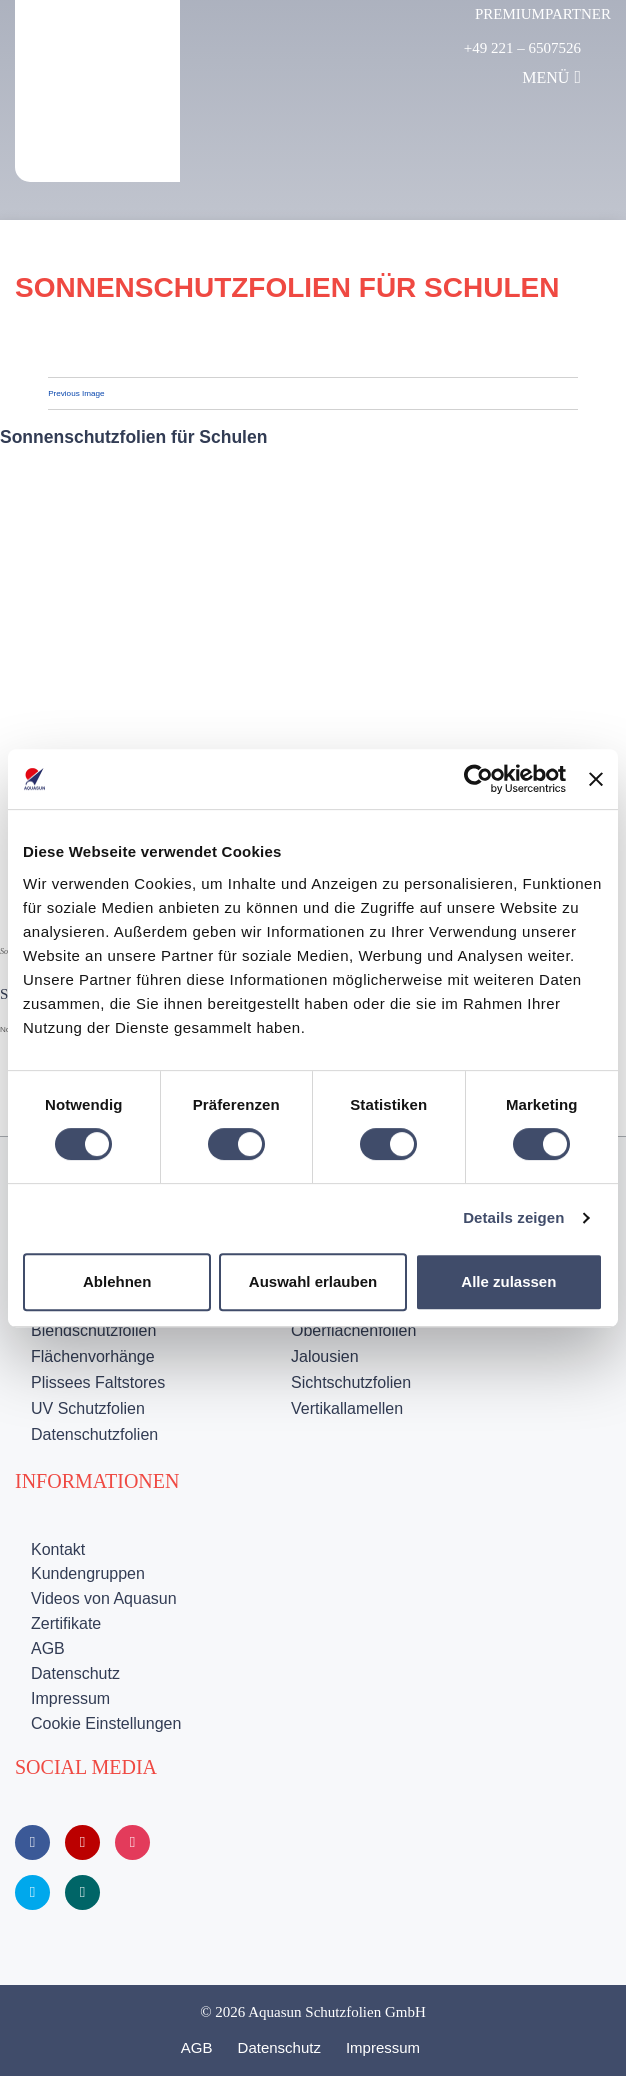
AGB (48, 1648)
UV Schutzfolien (88, 1408)
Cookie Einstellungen (106, 1723)
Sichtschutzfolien (351, 1382)
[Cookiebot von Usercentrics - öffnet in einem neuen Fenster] (478, 779)
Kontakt (58, 1549)
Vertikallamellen (347, 1408)
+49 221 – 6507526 (522, 48)
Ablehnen (117, 1281)
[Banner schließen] (596, 779)
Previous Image (76, 393)
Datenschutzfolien (94, 1434)
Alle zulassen (508, 1281)
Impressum (70, 1698)
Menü (551, 77)
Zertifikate (66, 1623)
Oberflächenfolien (353, 1330)
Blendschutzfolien (93, 1330)
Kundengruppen (88, 1573)
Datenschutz (75, 1673)
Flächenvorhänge (93, 1356)
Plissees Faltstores (98, 1382)
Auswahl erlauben (313, 1281)
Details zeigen (513, 1217)
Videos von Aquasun (104, 1598)
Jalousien (325, 1356)
